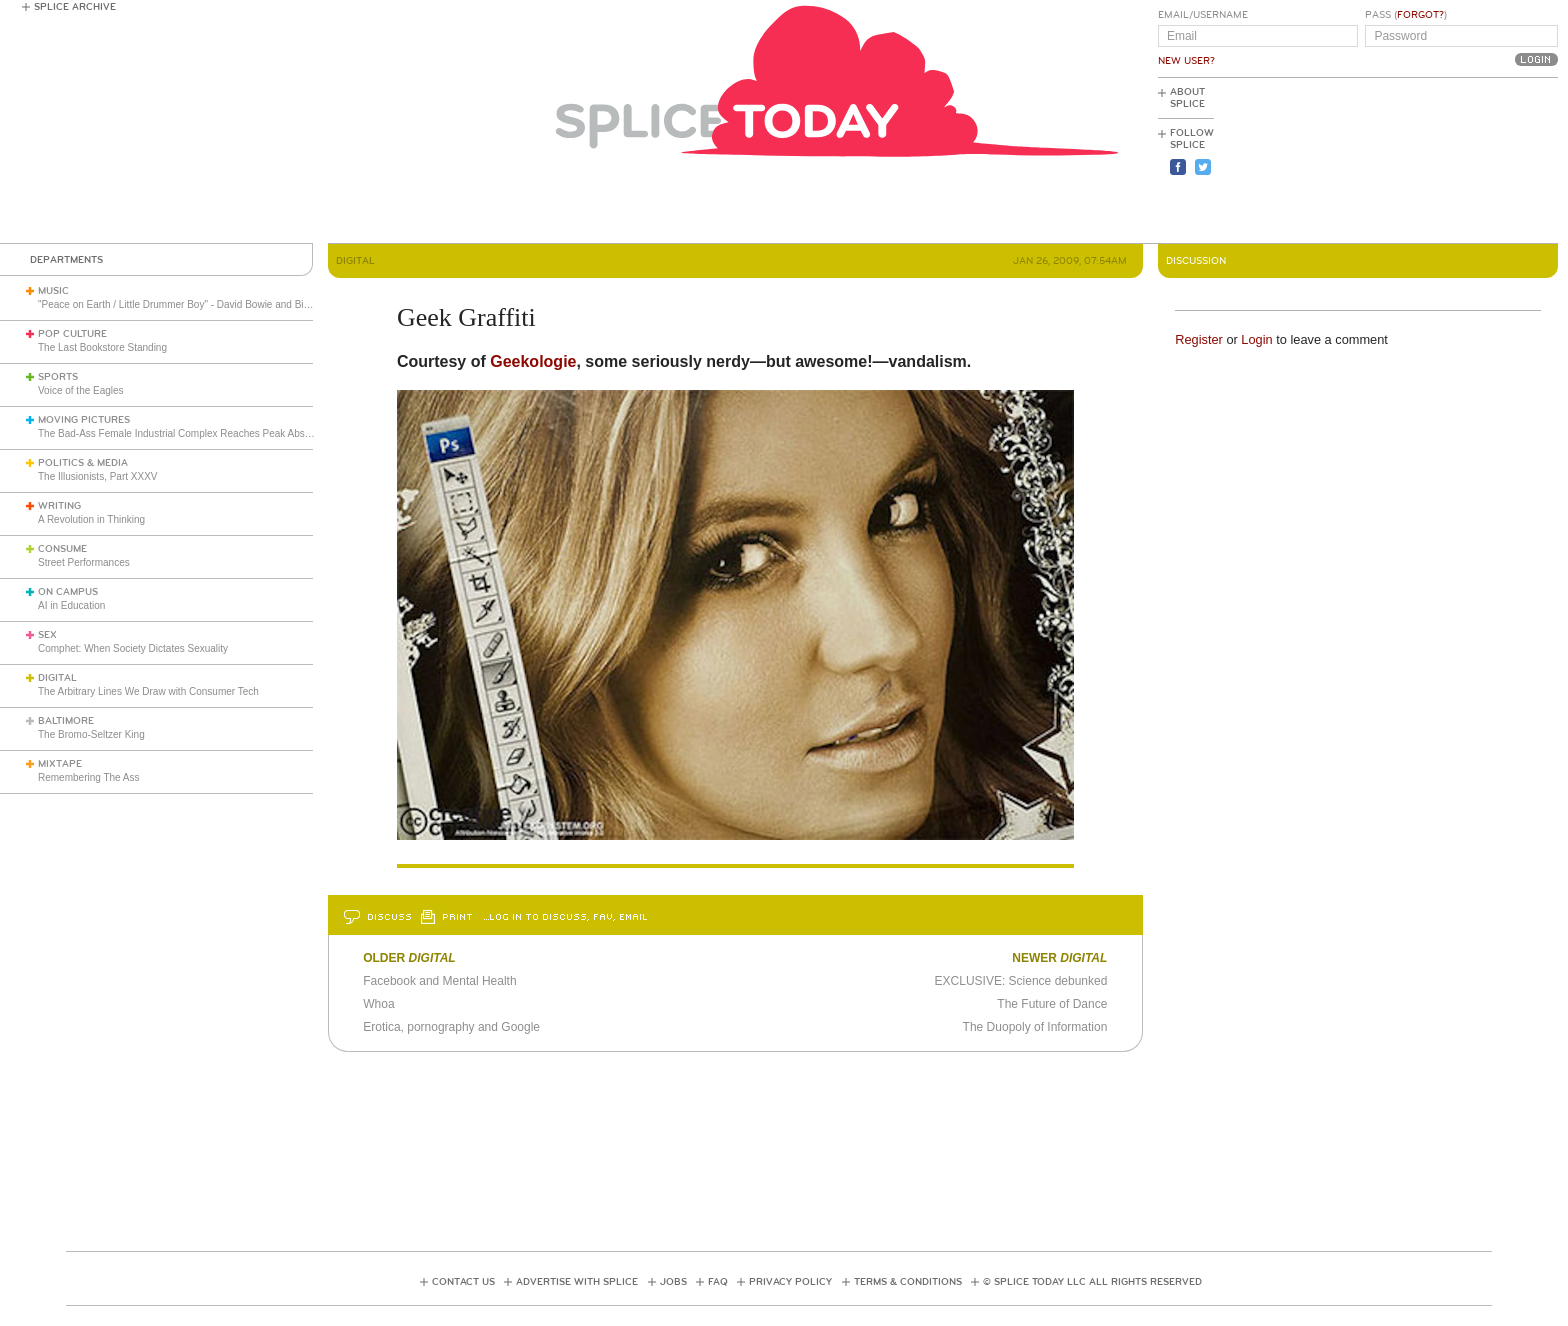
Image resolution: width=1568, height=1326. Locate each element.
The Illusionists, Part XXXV (98, 476)
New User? (1186, 61)
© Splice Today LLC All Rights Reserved (1092, 1282)
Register (1199, 339)
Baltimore (66, 721)
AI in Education (71, 605)
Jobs (673, 1282)
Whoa (378, 1004)
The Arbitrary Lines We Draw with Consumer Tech (148, 691)
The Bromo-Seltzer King (91, 734)
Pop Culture (72, 334)
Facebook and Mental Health (439, 981)
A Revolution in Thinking (91, 519)
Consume (62, 549)
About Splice (1187, 98)
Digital (57, 678)
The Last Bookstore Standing (102, 347)
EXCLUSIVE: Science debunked (1021, 981)
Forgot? (1420, 15)
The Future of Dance (1052, 1004)
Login (1256, 339)
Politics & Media (83, 463)
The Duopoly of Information (1035, 1027)
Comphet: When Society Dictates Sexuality (133, 648)
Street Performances (84, 562)
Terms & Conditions (908, 1282)
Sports (58, 377)
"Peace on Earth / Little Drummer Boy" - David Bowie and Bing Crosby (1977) (209, 304)
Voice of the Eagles (81, 390)
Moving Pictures (84, 420)
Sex (47, 635)
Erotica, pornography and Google (451, 1027)
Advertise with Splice (577, 1282)
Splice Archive (75, 7)
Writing (59, 506)
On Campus (68, 592)
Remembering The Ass (89, 777)
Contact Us (463, 1282)
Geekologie (533, 361)
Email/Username (1203, 15)
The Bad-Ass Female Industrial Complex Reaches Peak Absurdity (183, 433)
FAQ (718, 1282)
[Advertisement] (1468, 161)
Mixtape (60, 764)
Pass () (1406, 15)
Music (53, 291)
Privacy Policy (790, 1282)
